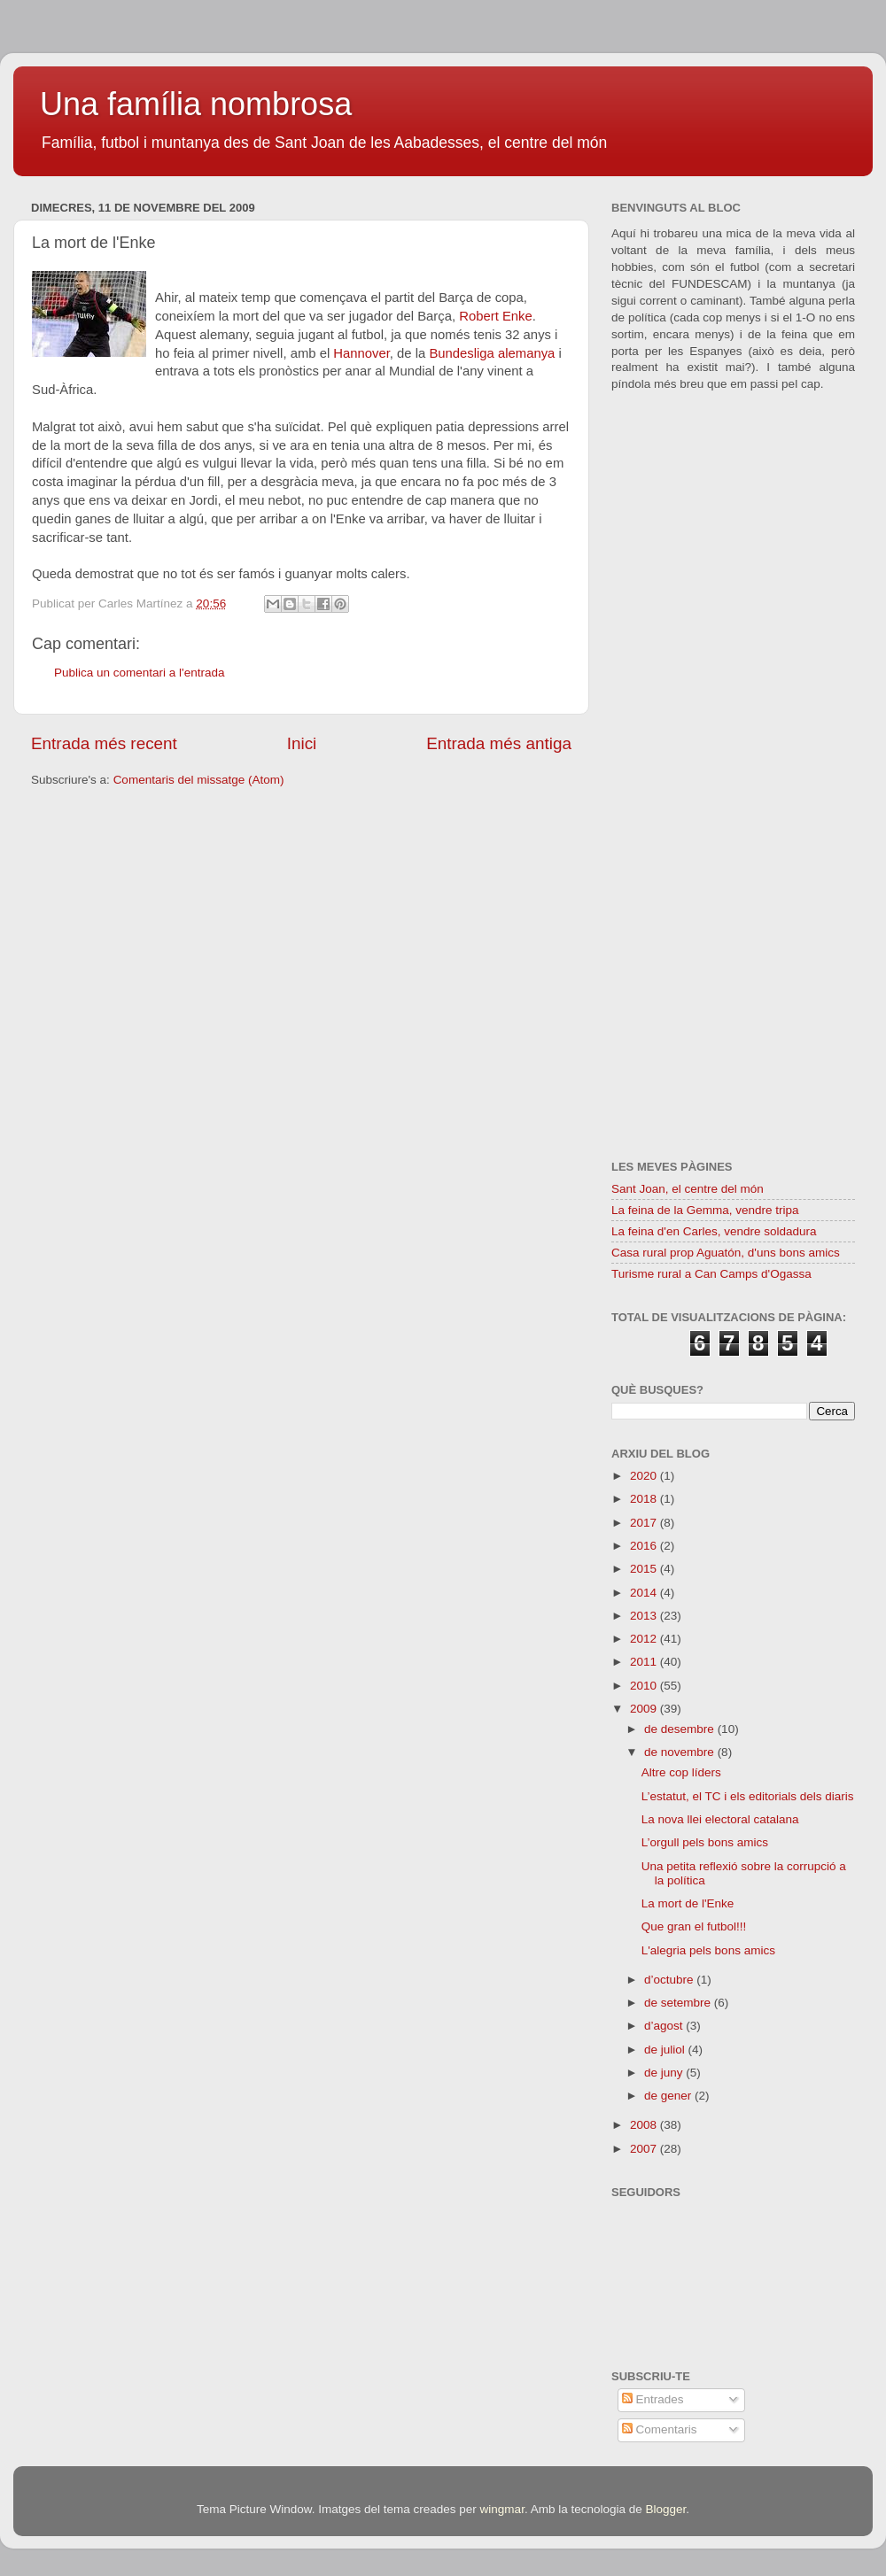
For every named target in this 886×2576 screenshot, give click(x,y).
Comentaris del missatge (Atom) (198, 779)
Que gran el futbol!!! (694, 1926)
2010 (645, 1685)
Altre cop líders (681, 1772)
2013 (645, 1615)
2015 (645, 1568)
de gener (669, 2095)
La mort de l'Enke (687, 1903)
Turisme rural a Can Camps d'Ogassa (711, 1273)
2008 (645, 2124)
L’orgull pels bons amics (704, 1842)
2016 (645, 1545)
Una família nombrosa (196, 104)
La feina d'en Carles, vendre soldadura (713, 1231)
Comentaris (659, 2429)
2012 (645, 1638)
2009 (645, 1708)
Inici (302, 743)
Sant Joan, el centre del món (687, 1188)
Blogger (665, 2509)
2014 (645, 1592)
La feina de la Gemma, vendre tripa (705, 1210)
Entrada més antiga (498, 743)
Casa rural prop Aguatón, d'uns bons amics (725, 1252)
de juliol (666, 2049)
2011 (645, 1661)
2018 (645, 1498)
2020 (645, 1475)
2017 (645, 1522)
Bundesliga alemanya (492, 353)
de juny (665, 2072)
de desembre (681, 1729)
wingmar (502, 2509)
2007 (645, 2148)
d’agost (665, 2025)
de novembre (681, 1752)
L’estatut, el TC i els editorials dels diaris (747, 1796)
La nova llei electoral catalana (720, 1819)
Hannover (361, 353)
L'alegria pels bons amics (708, 1950)
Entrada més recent (104, 743)
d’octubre (670, 1979)
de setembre (679, 2002)
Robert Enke (495, 316)
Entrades (653, 2399)
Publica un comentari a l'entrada (139, 672)
